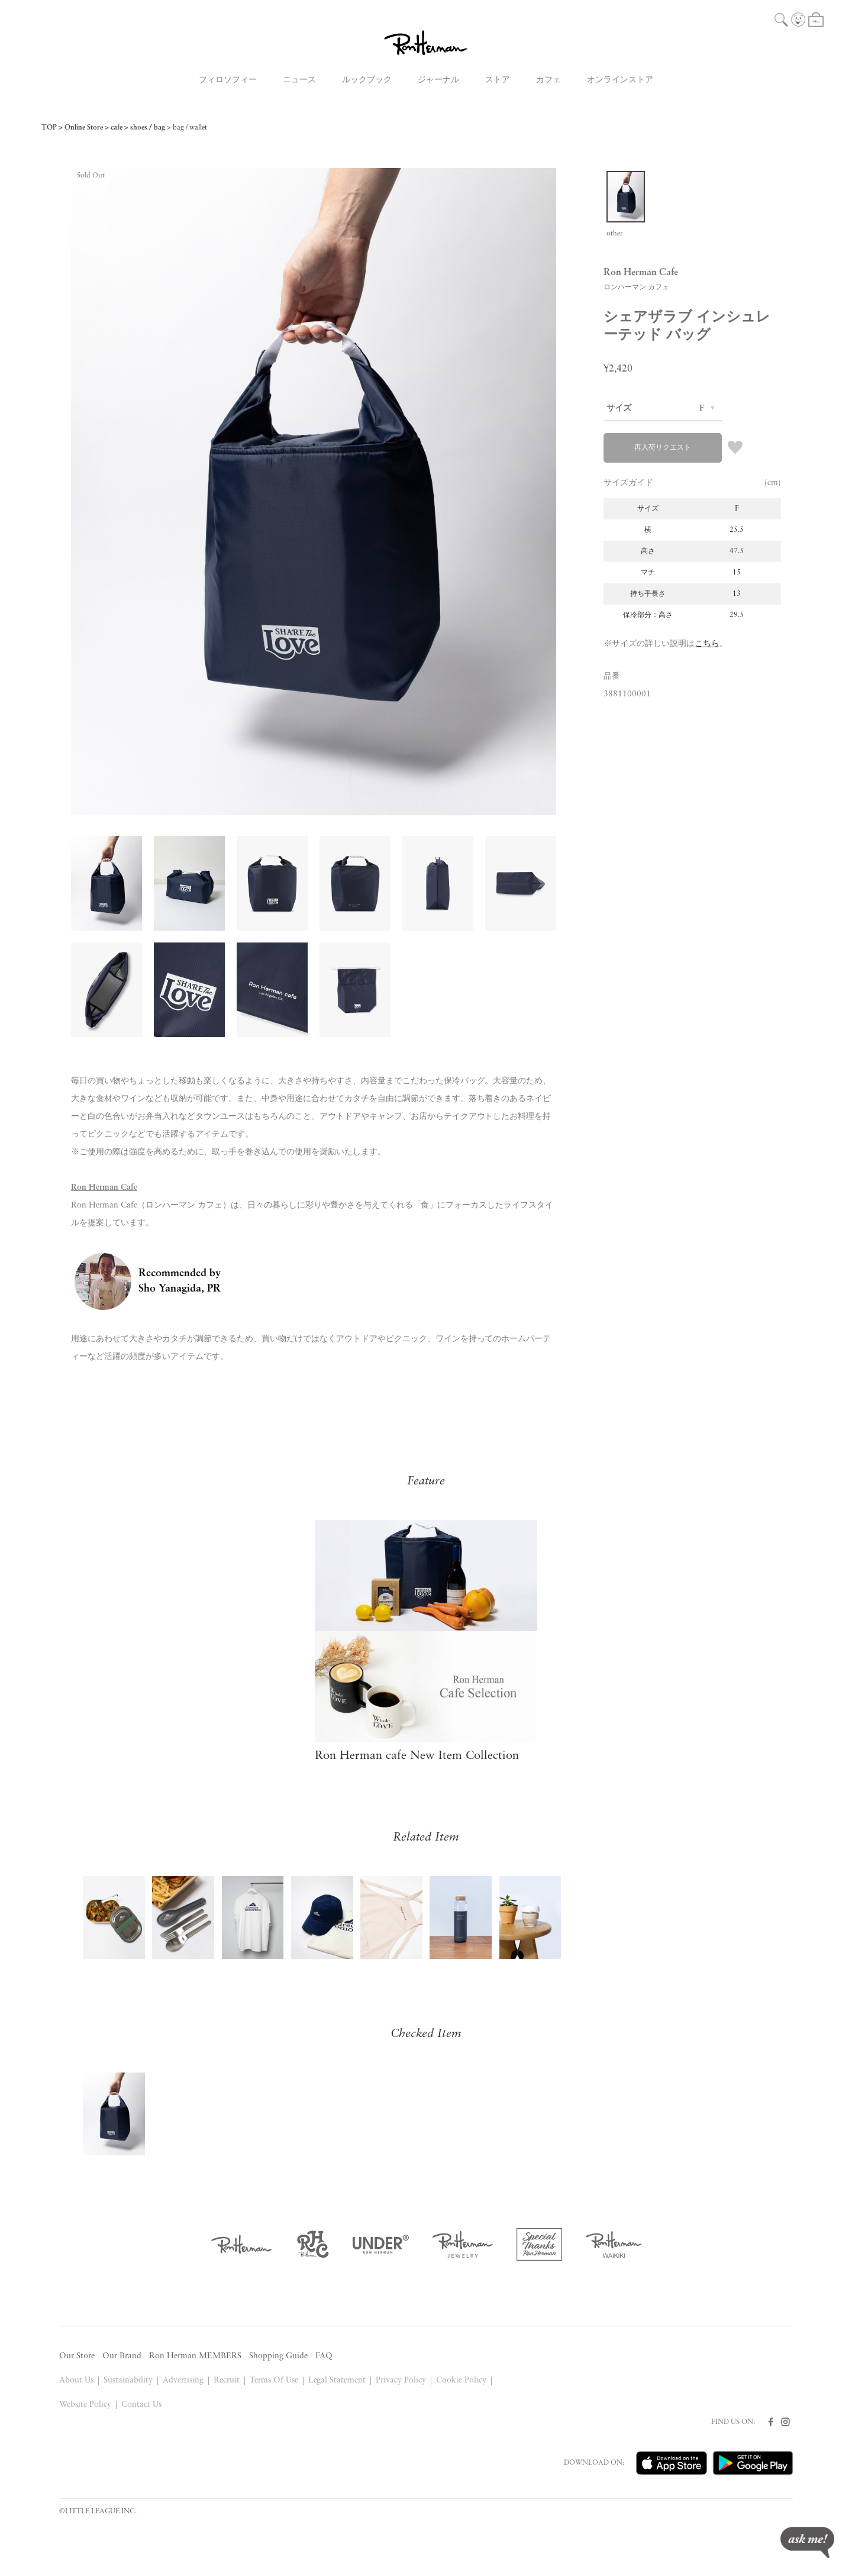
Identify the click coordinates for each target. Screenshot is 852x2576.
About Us (76, 2380)
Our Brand (121, 2356)
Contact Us (141, 2404)
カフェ (548, 80)
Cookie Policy (461, 2380)
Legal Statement (337, 2380)
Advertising (183, 2380)
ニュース (299, 80)
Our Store (77, 2356)
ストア (497, 80)
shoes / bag (147, 127)
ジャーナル (438, 80)
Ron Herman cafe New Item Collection (417, 1756)
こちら (707, 644)
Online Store (83, 127)
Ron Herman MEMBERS (195, 2356)
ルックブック (367, 80)
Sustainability (128, 2380)
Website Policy (85, 2404)
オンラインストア (620, 80)
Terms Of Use (274, 2380)
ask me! (807, 2542)
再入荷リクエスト (662, 447)
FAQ (324, 2356)
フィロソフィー (228, 80)
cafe (116, 127)
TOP (49, 127)
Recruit (227, 2380)
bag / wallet (190, 127)
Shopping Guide (278, 2356)
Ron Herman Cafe (104, 1187)
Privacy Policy (401, 2380)
